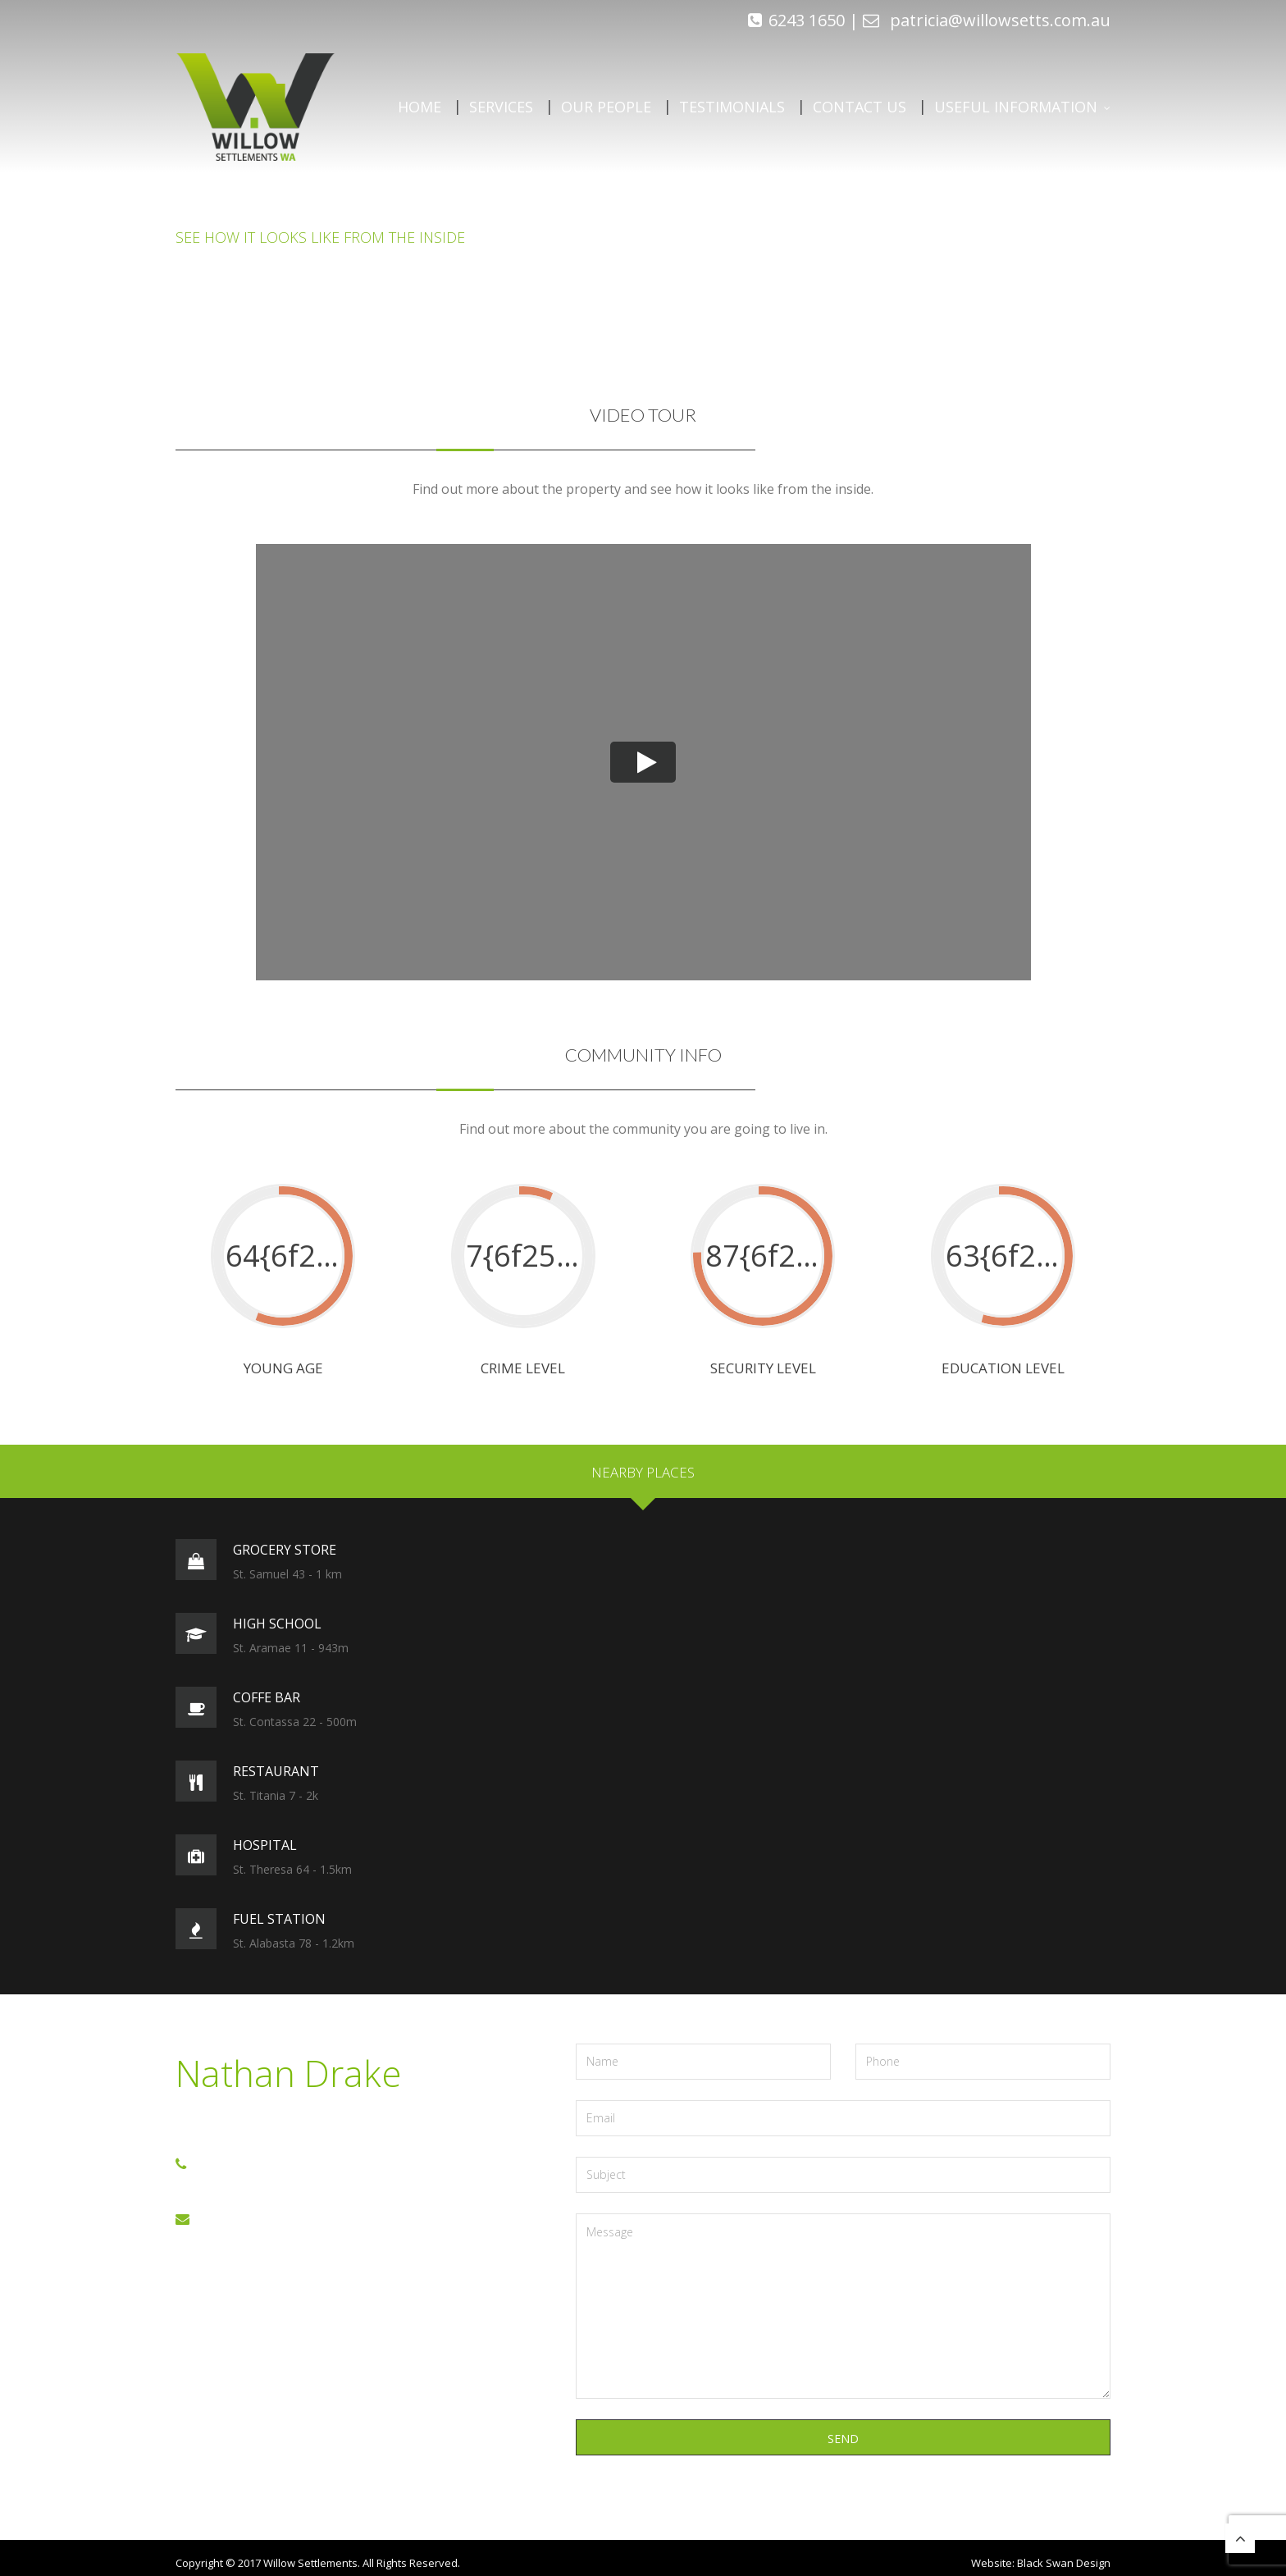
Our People (606, 106)
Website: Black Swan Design (1040, 2562)
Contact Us (859, 106)
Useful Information (1015, 106)
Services (501, 106)
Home (419, 106)
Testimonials (732, 106)
